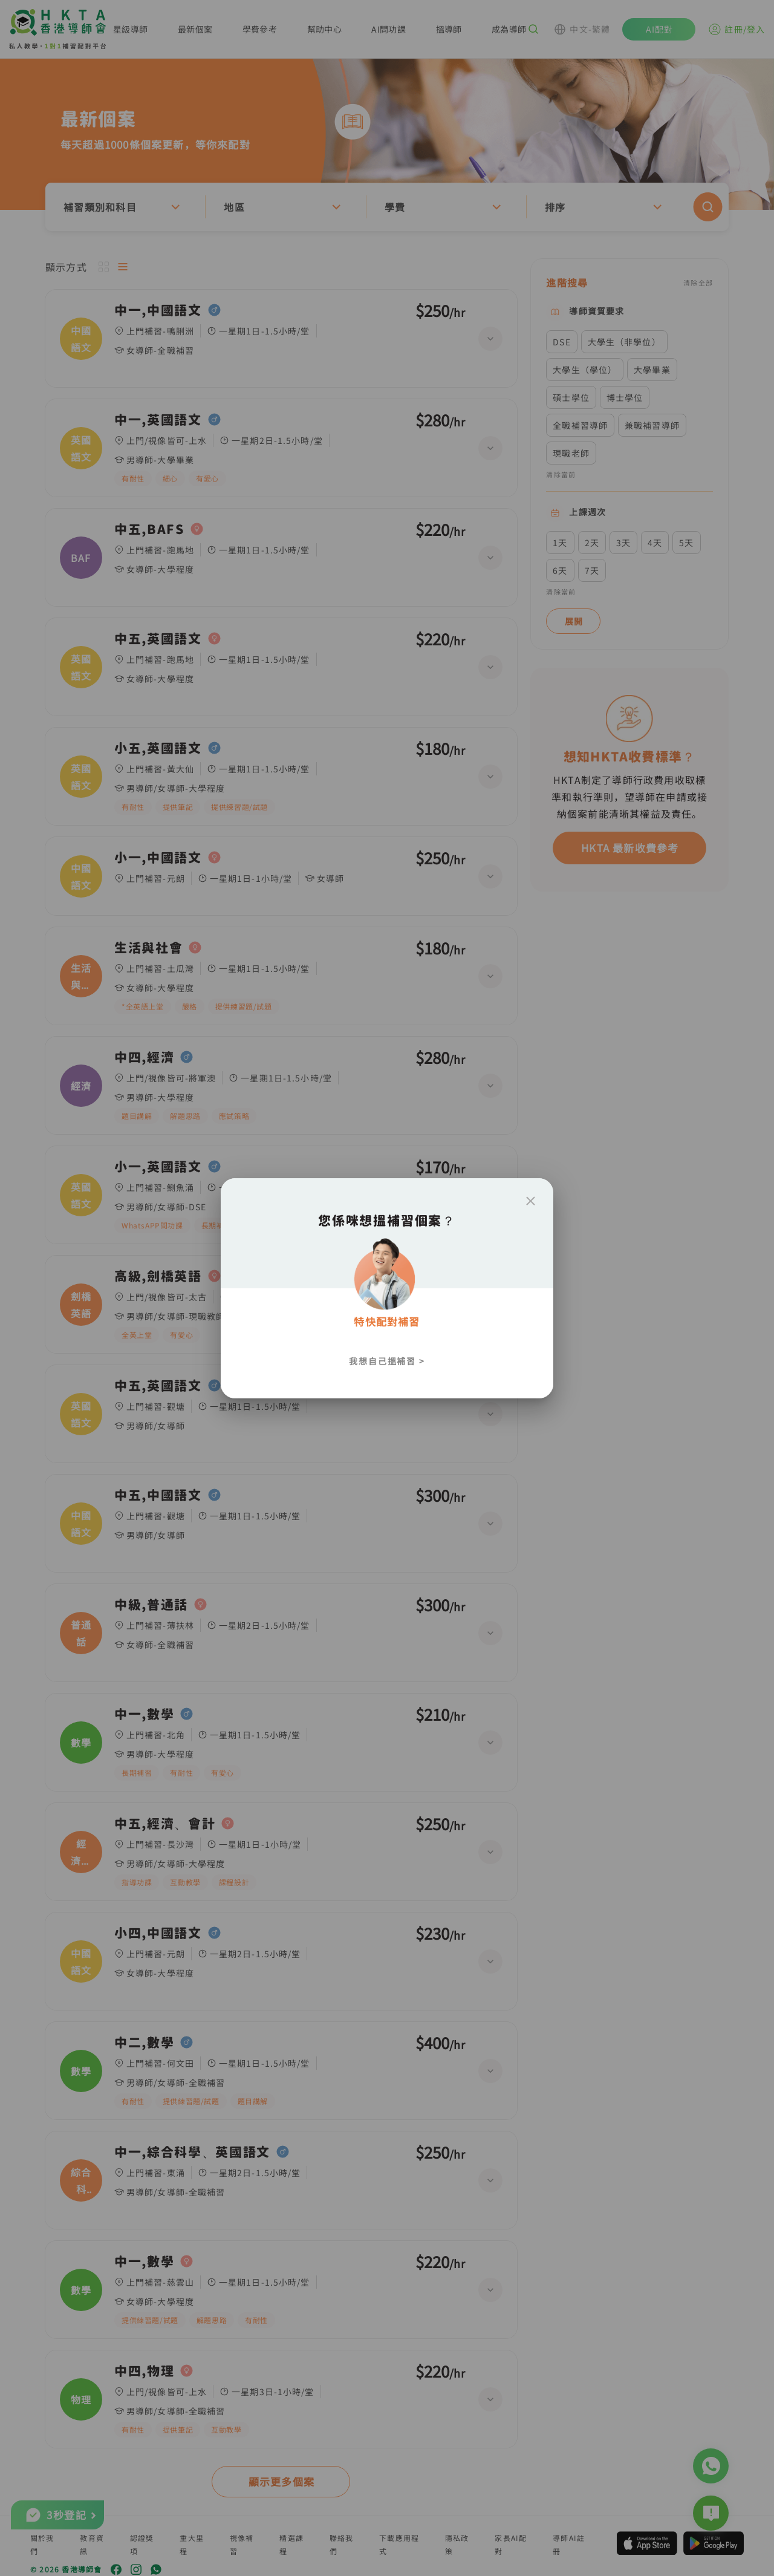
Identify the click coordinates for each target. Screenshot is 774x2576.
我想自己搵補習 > (386, 1361)
